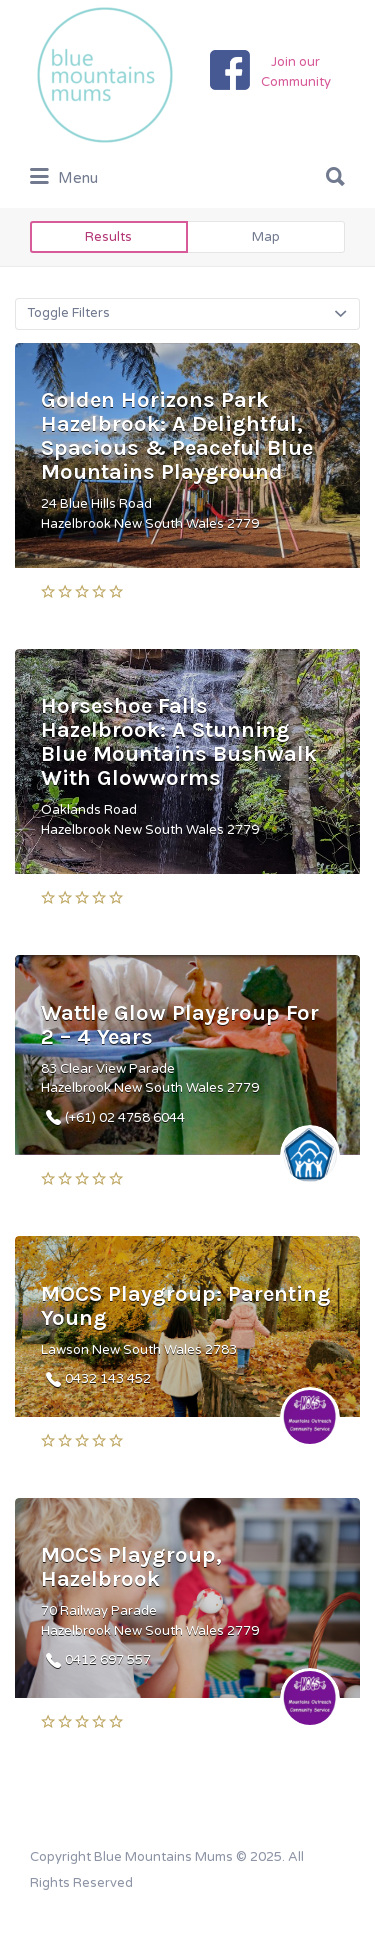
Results (108, 237)
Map (266, 237)
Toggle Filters (68, 313)
